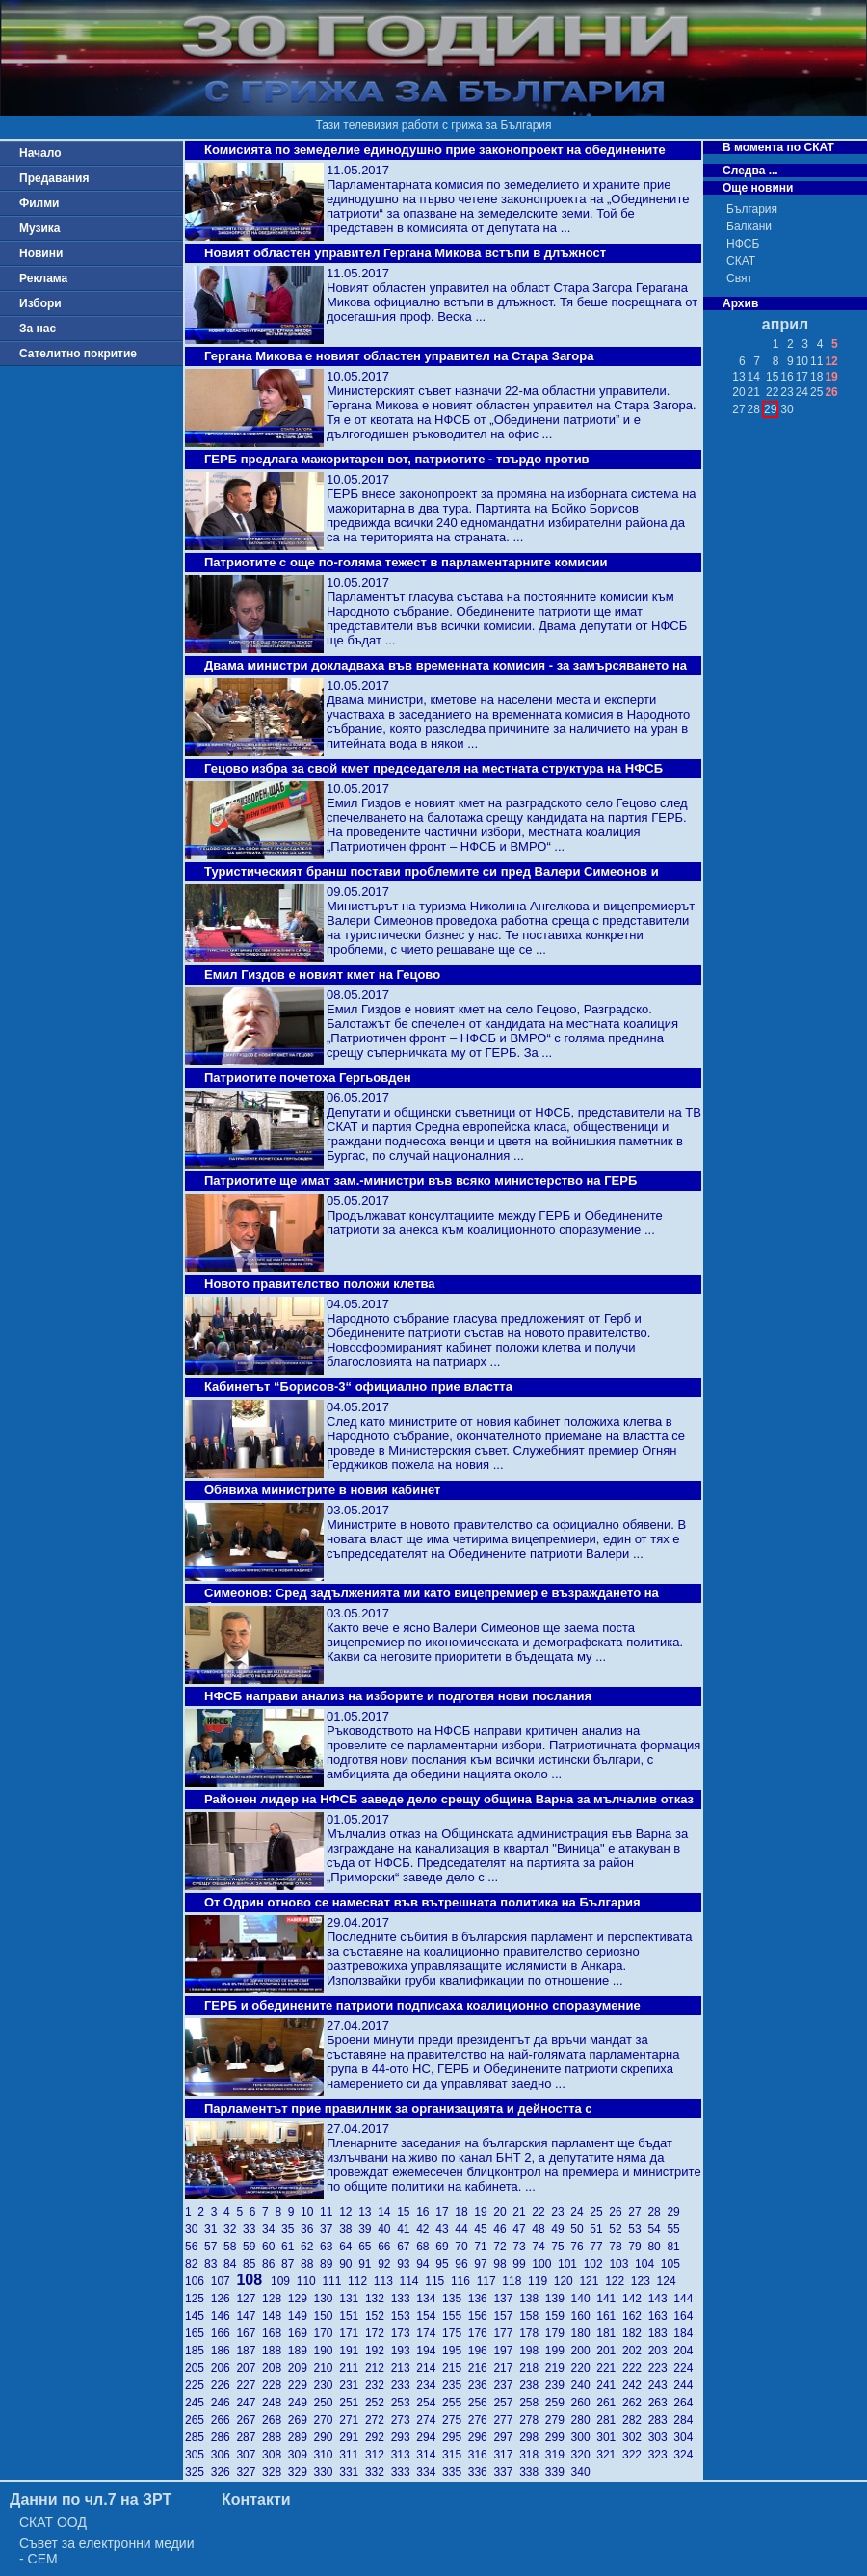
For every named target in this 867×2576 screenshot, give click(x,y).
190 (327, 2350)
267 (249, 2420)
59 (252, 2246)
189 (301, 2350)
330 (327, 2472)
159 (558, 2316)
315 (455, 2454)
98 (502, 2264)
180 (584, 2333)
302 (635, 2437)
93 (406, 2264)
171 (352, 2333)
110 (310, 2281)
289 (301, 2437)
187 (249, 2350)
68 (425, 2246)
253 (404, 2402)
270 (327, 2420)
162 (635, 2316)
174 (429, 2333)
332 (378, 2472)
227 (249, 2385)
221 (609, 2368)
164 (684, 2316)
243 (661, 2385)
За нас (37, 328)
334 (429, 2472)
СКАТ (740, 261)
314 (429, 2454)
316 (481, 2454)
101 (571, 2264)
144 (684, 2298)
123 (644, 2281)
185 (198, 2350)
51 (599, 2229)
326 (224, 2472)
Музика (40, 228)
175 (455, 2333)
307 (249, 2454)
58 (233, 2246)
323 (661, 2454)
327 (249, 2472)
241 (609, 2385)
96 (464, 2264)
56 (194, 2246)
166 (224, 2333)
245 (198, 2402)
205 (198, 2368)
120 (567, 2281)
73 (522, 2246)
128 (275, 2298)
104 (648, 2264)
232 (378, 2385)
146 (224, 2316)
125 (198, 2298)
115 (438, 2281)
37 (329, 2229)
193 (404, 2350)
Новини (41, 253)
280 (584, 2420)
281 (609, 2420)
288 (275, 2437)
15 (406, 2212)
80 (657, 2246)
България (751, 209)
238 (532, 2385)
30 (194, 2229)
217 (506, 2368)
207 (249, 2368)
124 (668, 2281)
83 (213, 2264)
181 (609, 2333)
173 (404, 2333)
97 (483, 2264)
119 (541, 2281)
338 (532, 2472)
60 (271, 2246)
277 (506, 2420)
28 (657, 2212)
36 (310, 2229)
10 (310, 2212)
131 (352, 2298)
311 (352, 2454)
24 (580, 2212)
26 (618, 2212)
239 (558, 2385)
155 (455, 2316)
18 (464, 2212)
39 (368, 2229)
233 (404, 2385)
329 (301, 2472)
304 (684, 2437)
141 (609, 2298)
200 (584, 2350)
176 (481, 2333)
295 (455, 2437)
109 (284, 2281)
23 (560, 2212)
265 (198, 2420)
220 (584, 2368)
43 (445, 2229)
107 (224, 2281)
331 (352, 2472)
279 (558, 2420)
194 (429, 2350)
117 (490, 2281)
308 (275, 2454)
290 (327, 2437)
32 (233, 2229)
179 (558, 2333)
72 (502, 2246)
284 (684, 2420)
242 (635, 2385)
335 (455, 2472)
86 (271, 2264)
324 (684, 2454)
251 (352, 2402)
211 (352, 2368)
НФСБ (742, 243)
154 (429, 2316)
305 (198, 2454)
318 (532, 2454)
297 (506, 2437)
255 (455, 2402)
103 (622, 2264)
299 (558, 2437)
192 (378, 2350)
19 (483, 2212)
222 (635, 2368)
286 (224, 2437)
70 (464, 2246)
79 (637, 2246)
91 (368, 2264)
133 (404, 2298)
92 (387, 2264)
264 (684, 2402)
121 (592, 2281)
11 (329, 2212)
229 (301, 2385)
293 (404, 2437)
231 (352, 2385)
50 (580, 2229)
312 (378, 2454)
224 (684, 2368)
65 (368, 2246)
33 (252, 2229)
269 (301, 2420)
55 (675, 2229)
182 (635, 2333)
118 (515, 2281)
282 (635, 2420)
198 (532, 2350)
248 (275, 2402)
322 (635, 2454)
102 (597, 2264)
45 (483, 2229)
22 (541, 2212)
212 (378, 2368)
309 (301, 2454)
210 (327, 2368)
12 (348, 2212)
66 (387, 2246)
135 (455, 2298)
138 (532, 2298)
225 (198, 2385)
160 (584, 2316)
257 (506, 2402)
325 (198, 2472)
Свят (739, 278)
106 (198, 2281)
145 (198, 2316)
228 (275, 2385)
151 (352, 2316)
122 (618, 2281)
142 (635, 2298)
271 (352, 2420)
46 (502, 2229)
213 (404, 2368)
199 (558, 2350)
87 (291, 2264)
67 (406, 2246)
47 (522, 2229)
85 (252, 2264)
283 (661, 2420)
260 (584, 2402)
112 (361, 2281)
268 (275, 2420)
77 (599, 2246)
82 (194, 2264)
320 (584, 2454)
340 (582, 2472)
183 (661, 2333)
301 (609, 2437)
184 (684, 2333)
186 (224, 2350)
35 (291, 2229)
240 (584, 2385)
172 (378, 2333)
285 (198, 2437)
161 (609, 2316)
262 (635, 2402)
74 (541, 2246)
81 (675, 2246)
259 (558, 2402)
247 (249, 2402)
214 (429, 2368)
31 (213, 2229)
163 (661, 2316)
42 (425, 2229)
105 (672, 2264)
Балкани (749, 226)
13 (368, 2212)
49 (560, 2229)
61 (291, 2246)
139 (558, 2298)
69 (445, 2246)
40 (387, 2229)
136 (481, 2298)
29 (675, 2212)
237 (506, 2385)
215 (455, 2368)
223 (661, 2368)
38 (348, 2229)
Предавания (54, 178)
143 (661, 2298)
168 (275, 2333)
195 (455, 2350)
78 (618, 2246)
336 (481, 2472)
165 (198, 2333)
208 (275, 2368)
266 (224, 2420)
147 (249, 2316)
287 (249, 2437)
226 (224, 2385)
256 (481, 2402)
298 (532, 2437)
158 (532, 2316)
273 (404, 2420)
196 (481, 2350)
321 (609, 2454)
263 (661, 2402)
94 (425, 2264)
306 (224, 2454)
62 (310, 2246)
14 (387, 2212)
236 (481, 2385)
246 (224, 2402)
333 (404, 2472)
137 (506, 2298)
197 (506, 2350)
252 (378, 2402)
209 (301, 2368)
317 (506, 2454)
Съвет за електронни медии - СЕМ (107, 2551)
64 (348, 2246)
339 (558, 2472)
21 (522, 2212)
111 (335, 2281)
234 (429, 2385)
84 (233, 2264)
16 (425, 2212)
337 (506, 2472)
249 (301, 2402)
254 (429, 2402)
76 (580, 2246)
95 (445, 2264)
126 (224, 2298)
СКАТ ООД (53, 2522)
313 (404, 2454)
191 (352, 2350)
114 (413, 2281)
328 (275, 2472)
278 (532, 2420)
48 (541, 2229)
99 (522, 2264)
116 (464, 2281)
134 (429, 2298)
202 (635, 2350)
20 (502, 2212)
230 (327, 2385)
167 (249, 2333)
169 (301, 2333)
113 (387, 2281)
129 (301, 2298)
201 (609, 2350)
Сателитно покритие (78, 353)
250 (327, 2402)
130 (327, 2298)
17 (445, 2212)
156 (481, 2316)
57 (213, 2246)
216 (481, 2368)
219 (558, 2368)
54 (657, 2229)
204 (684, 2350)
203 (661, 2350)
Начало (40, 153)
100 (545, 2264)
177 (506, 2333)
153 (404, 2316)
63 (329, 2246)
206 (224, 2368)
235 (455, 2385)
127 (249, 2298)
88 (310, 2264)
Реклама (43, 278)
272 (378, 2420)
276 (481, 2420)
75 (560, 2246)
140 (584, 2298)
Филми (39, 203)
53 (637, 2229)
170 (327, 2333)
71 (483, 2246)
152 (378, 2316)
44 (464, 2229)
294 (429, 2437)
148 (275, 2316)
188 (275, 2350)
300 (584, 2437)
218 (532, 2368)
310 (327, 2454)
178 (532, 2333)
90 (348, 2264)
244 (684, 2385)
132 (378, 2298)
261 (609, 2402)
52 (618, 2229)
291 (352, 2437)
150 (327, 2316)
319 (558, 2454)
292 (378, 2437)
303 (661, 2437)
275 (455, 2420)
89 (329, 2264)
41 (406, 2229)
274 (429, 2420)
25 (599, 2212)
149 (301, 2316)
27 (637, 2212)
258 (532, 2402)
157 (506, 2316)
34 (271, 2229)
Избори (40, 303)
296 (481, 2437)
